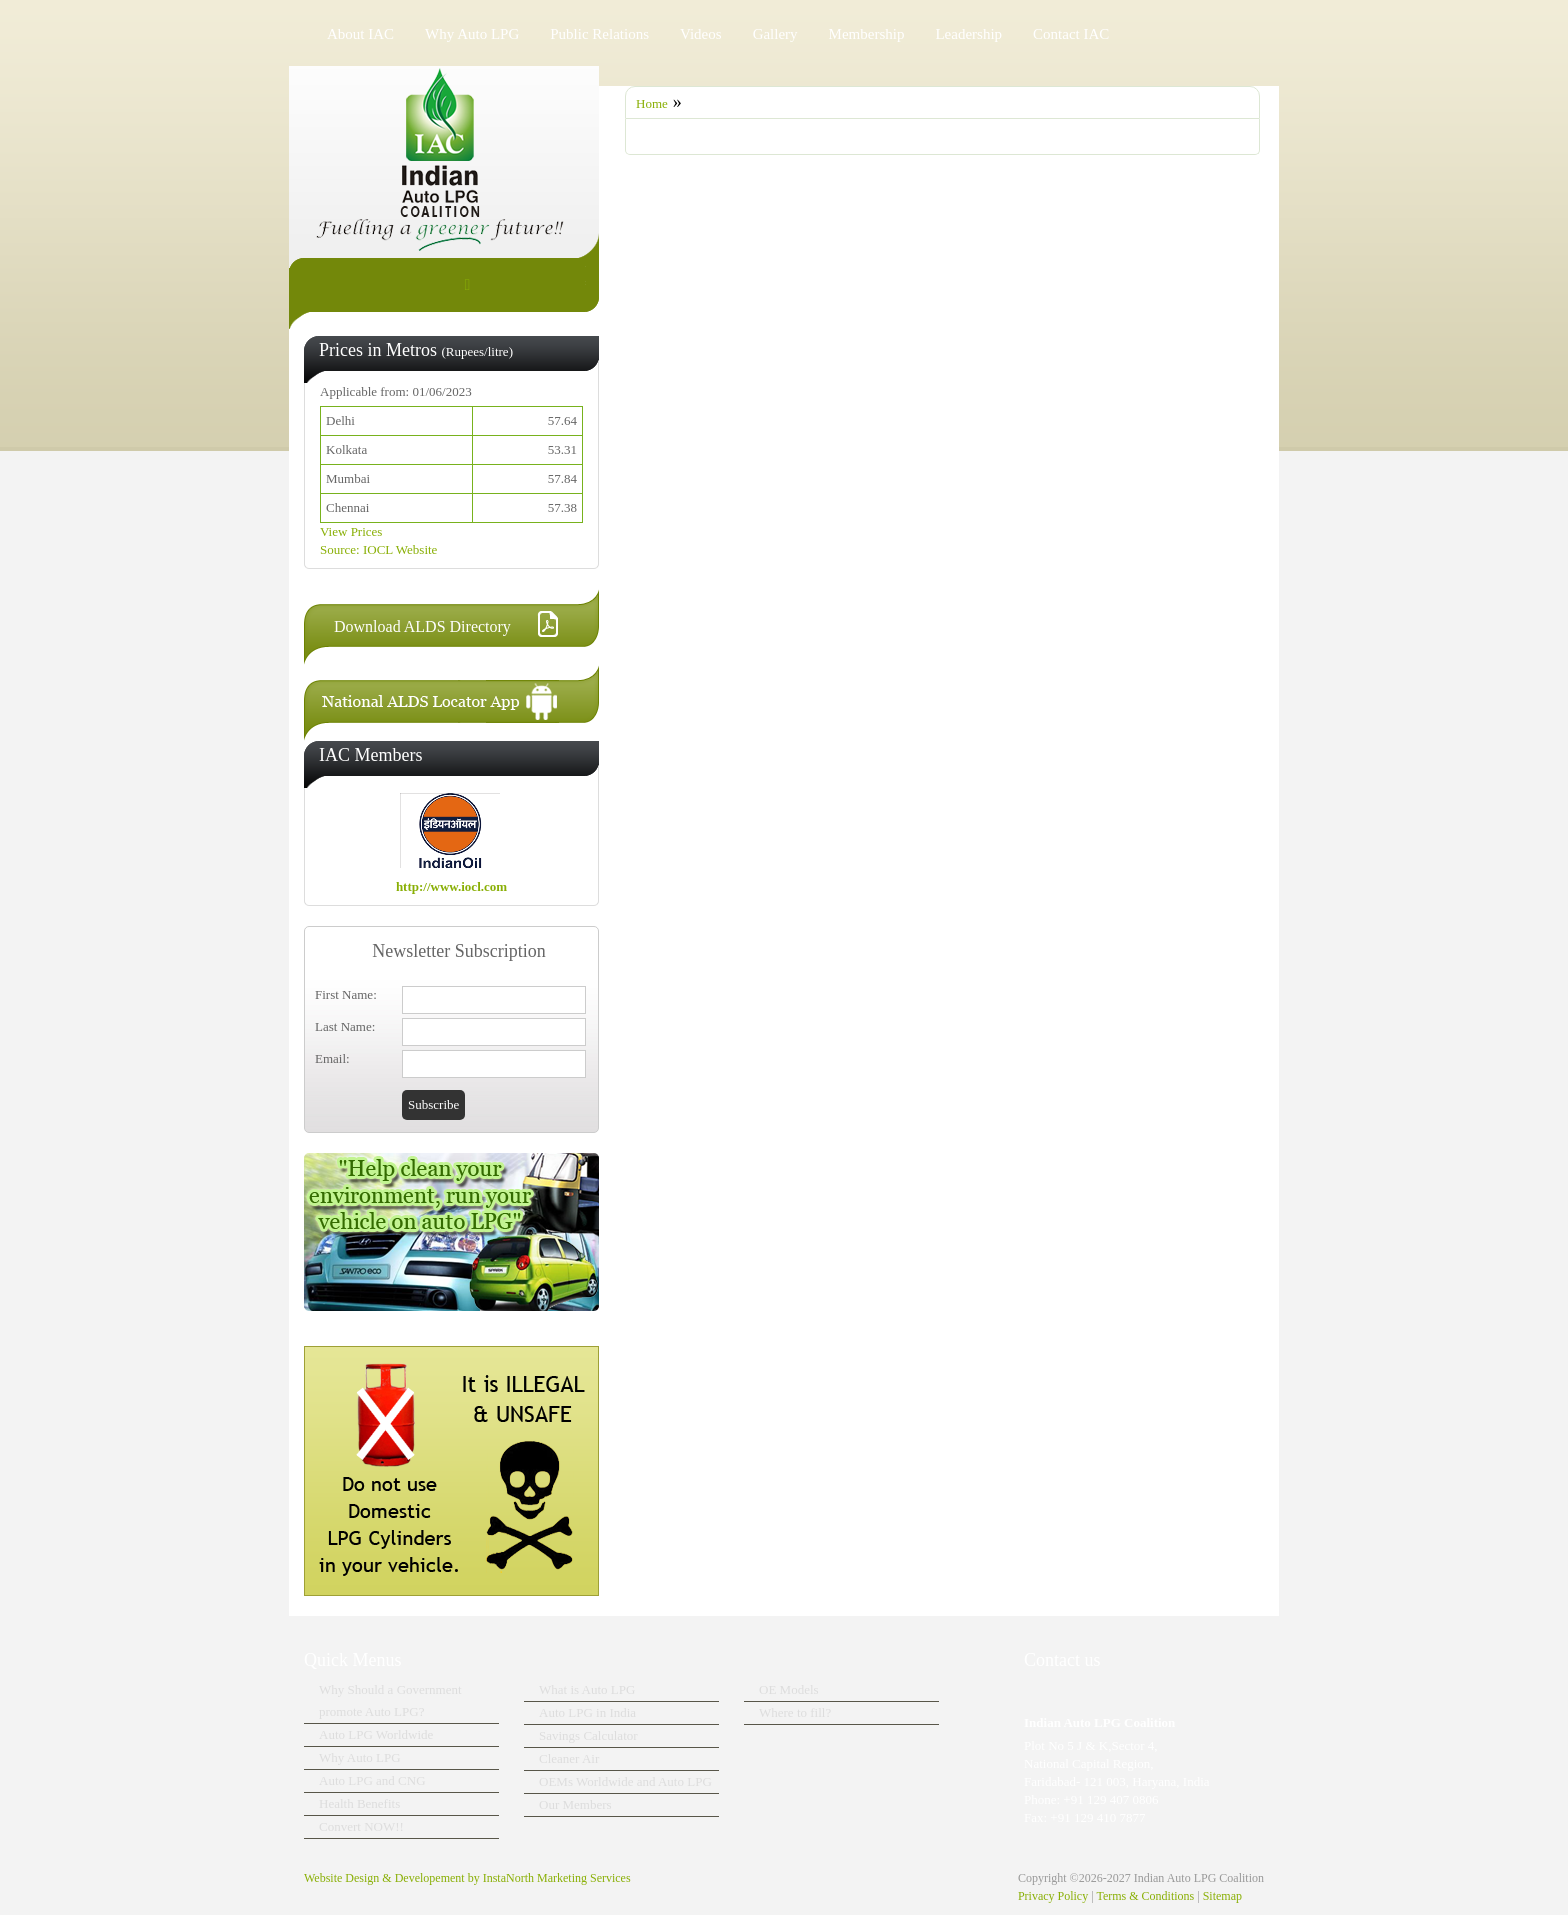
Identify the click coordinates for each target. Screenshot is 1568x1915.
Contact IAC (1071, 34)
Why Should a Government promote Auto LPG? (390, 1700)
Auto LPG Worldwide (376, 1734)
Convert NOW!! (361, 1826)
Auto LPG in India (587, 1712)
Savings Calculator (588, 1735)
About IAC (360, 34)
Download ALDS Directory (422, 626)
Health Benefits (359, 1803)
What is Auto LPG (587, 1689)
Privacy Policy (1053, 1896)
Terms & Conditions (1145, 1896)
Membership (867, 34)
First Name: (346, 994)
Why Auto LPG (472, 34)
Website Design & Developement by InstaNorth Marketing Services (467, 1878)
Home (652, 103)
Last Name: (345, 1026)
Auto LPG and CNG (372, 1780)
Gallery (775, 34)
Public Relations (599, 34)
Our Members (575, 1804)
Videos (701, 34)
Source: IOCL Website (378, 549)
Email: (332, 1058)
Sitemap (1222, 1896)
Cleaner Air (569, 1758)
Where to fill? (795, 1712)
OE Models (789, 1689)
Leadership (968, 34)
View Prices (351, 531)
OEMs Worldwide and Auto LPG (625, 1781)
